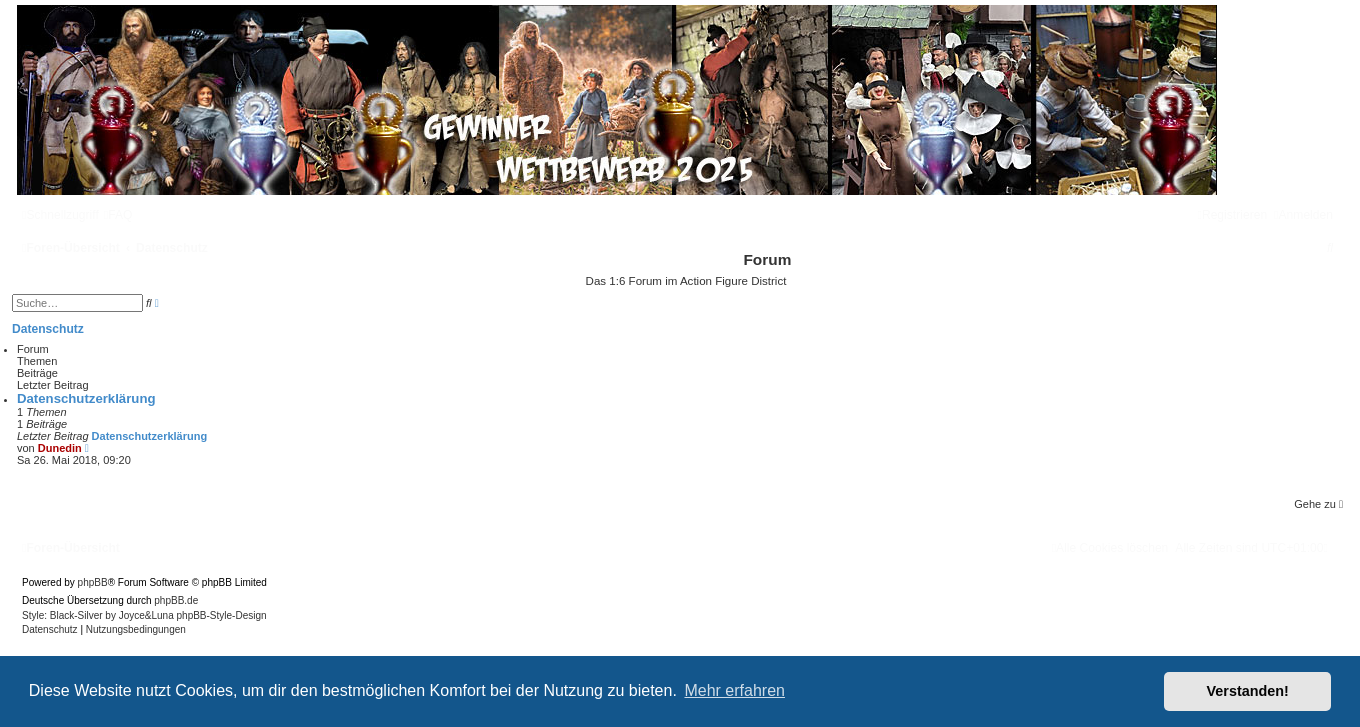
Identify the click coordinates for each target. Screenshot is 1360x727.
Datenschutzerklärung (86, 398)
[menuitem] (118, 215)
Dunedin (60, 448)
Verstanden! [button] (1248, 691)
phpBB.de (176, 600)
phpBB (93, 582)
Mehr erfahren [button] (734, 690)
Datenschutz (48, 329)
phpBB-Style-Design (222, 615)
